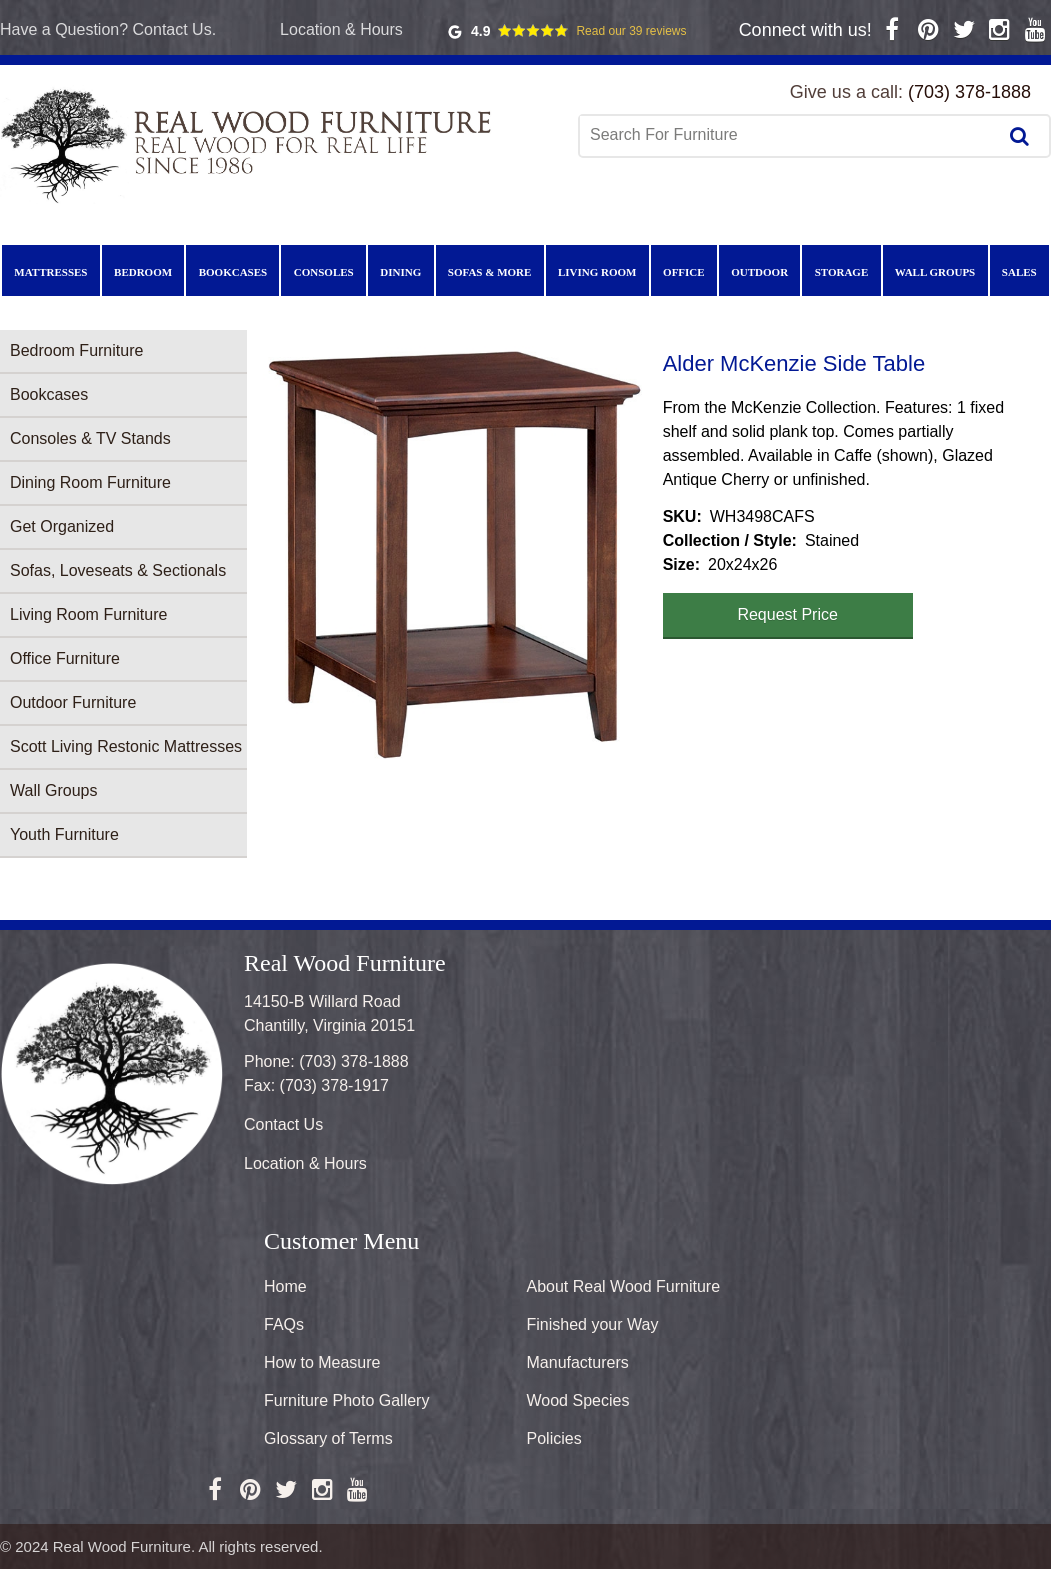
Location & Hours (341, 29)
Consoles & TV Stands (90, 438)
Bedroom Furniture (76, 350)
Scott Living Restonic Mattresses (126, 746)
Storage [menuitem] (842, 272)
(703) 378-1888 (969, 92)
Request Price (787, 614)
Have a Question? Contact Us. (108, 29)
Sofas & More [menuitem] (490, 272)
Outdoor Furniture (73, 702)
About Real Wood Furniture (624, 1286)
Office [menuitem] (684, 272)
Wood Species (578, 1400)
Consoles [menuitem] (324, 272)
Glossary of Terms (328, 1438)
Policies (554, 1438)
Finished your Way (593, 1324)
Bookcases (49, 394)
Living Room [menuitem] (597, 272)
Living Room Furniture (88, 614)
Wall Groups (53, 790)
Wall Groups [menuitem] (935, 272)
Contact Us (283, 1124)
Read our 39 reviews (631, 31)
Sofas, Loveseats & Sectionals (118, 570)
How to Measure (322, 1362)
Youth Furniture (64, 834)
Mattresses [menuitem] (50, 272)
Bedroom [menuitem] (143, 272)
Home (285, 1286)
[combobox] (790, 135)
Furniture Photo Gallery (346, 1400)
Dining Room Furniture (90, 482)
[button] (455, 555)
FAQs (284, 1324)
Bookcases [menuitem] (233, 272)
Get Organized (62, 526)
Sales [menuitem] (1019, 272)
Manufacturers (578, 1362)
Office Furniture (65, 658)
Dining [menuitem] (400, 272)
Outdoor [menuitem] (759, 272)
